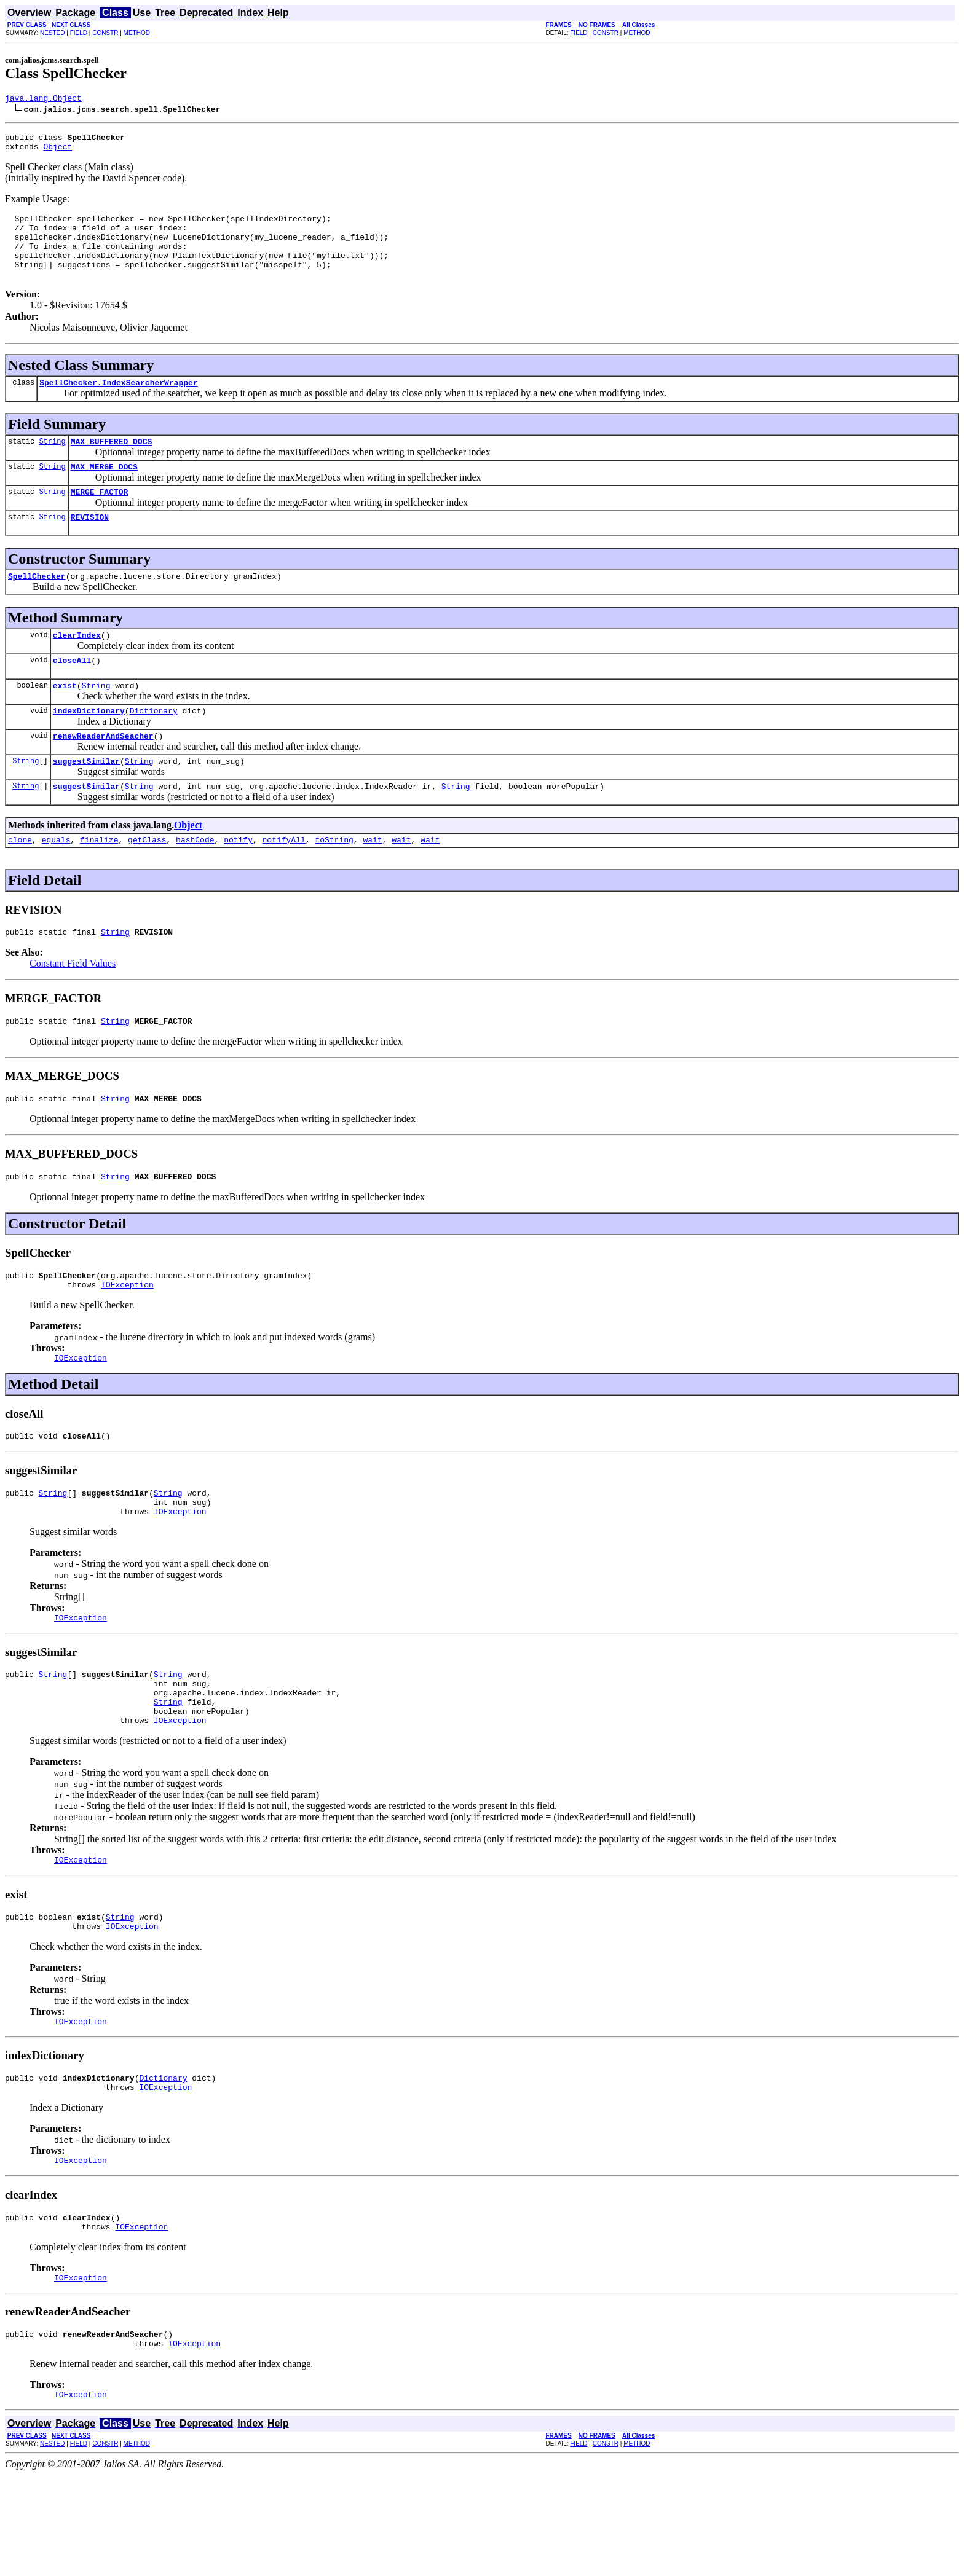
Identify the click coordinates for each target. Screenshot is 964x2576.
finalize (99, 883)
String (52, 463)
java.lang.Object (43, 99)
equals (56, 883)
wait (372, 883)
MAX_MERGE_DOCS (104, 490)
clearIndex (77, 666)
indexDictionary (89, 747)
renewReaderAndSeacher (103, 774)
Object (57, 151)
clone (20, 883)
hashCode (195, 883)
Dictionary (154, 747)
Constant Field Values (73, 1009)
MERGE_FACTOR (99, 517)
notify (238, 883)
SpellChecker (37, 605)
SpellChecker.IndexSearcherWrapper (118, 402)
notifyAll (284, 883)
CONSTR (105, 32)
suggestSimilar (86, 801)
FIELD (78, 32)
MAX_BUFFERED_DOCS (111, 463)
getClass (147, 883)
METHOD (137, 32)
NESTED (52, 32)
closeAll (72, 693)
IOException (127, 1339)
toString (334, 883)
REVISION (90, 544)
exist (65, 720)
